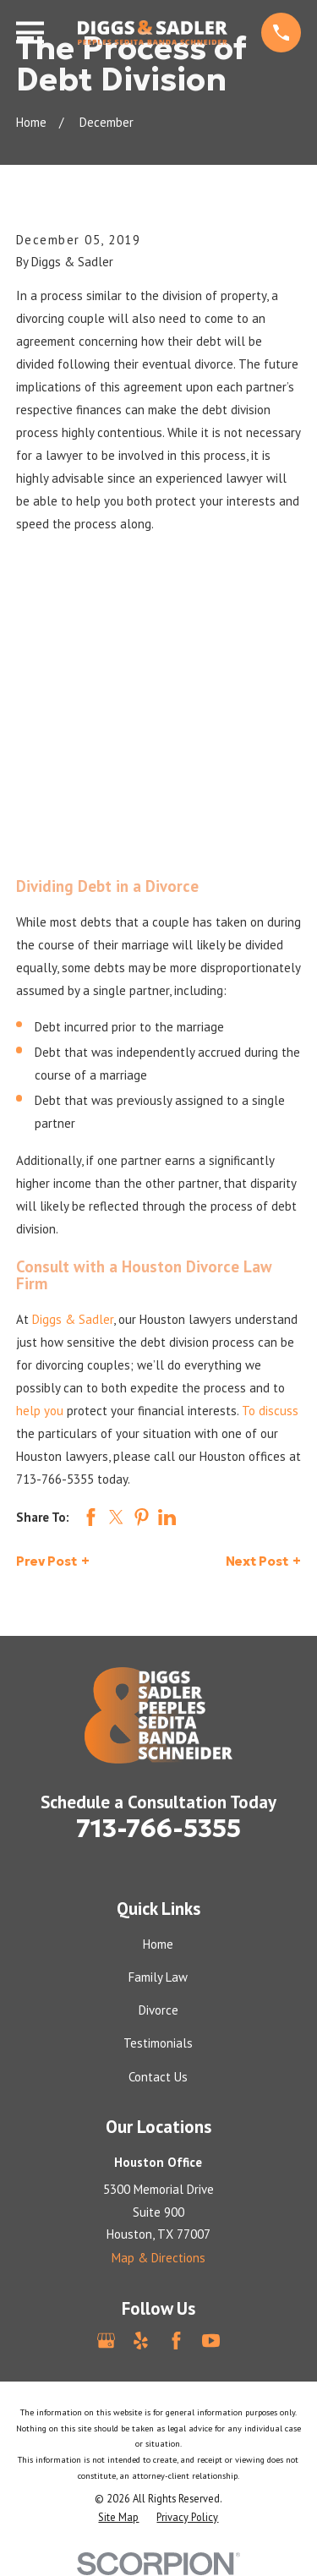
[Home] (153, 33)
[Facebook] (176, 2340)
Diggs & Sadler (72, 1319)
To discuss (270, 1411)
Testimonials (158, 2043)
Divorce (158, 2010)
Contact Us (158, 2077)
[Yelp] (141, 2340)
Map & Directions (158, 2258)
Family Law (158, 1977)
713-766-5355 (55, 1479)
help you (39, 1411)
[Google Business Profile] (106, 2340)
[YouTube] (211, 2340)
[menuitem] (118, 2517)
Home (158, 1944)
